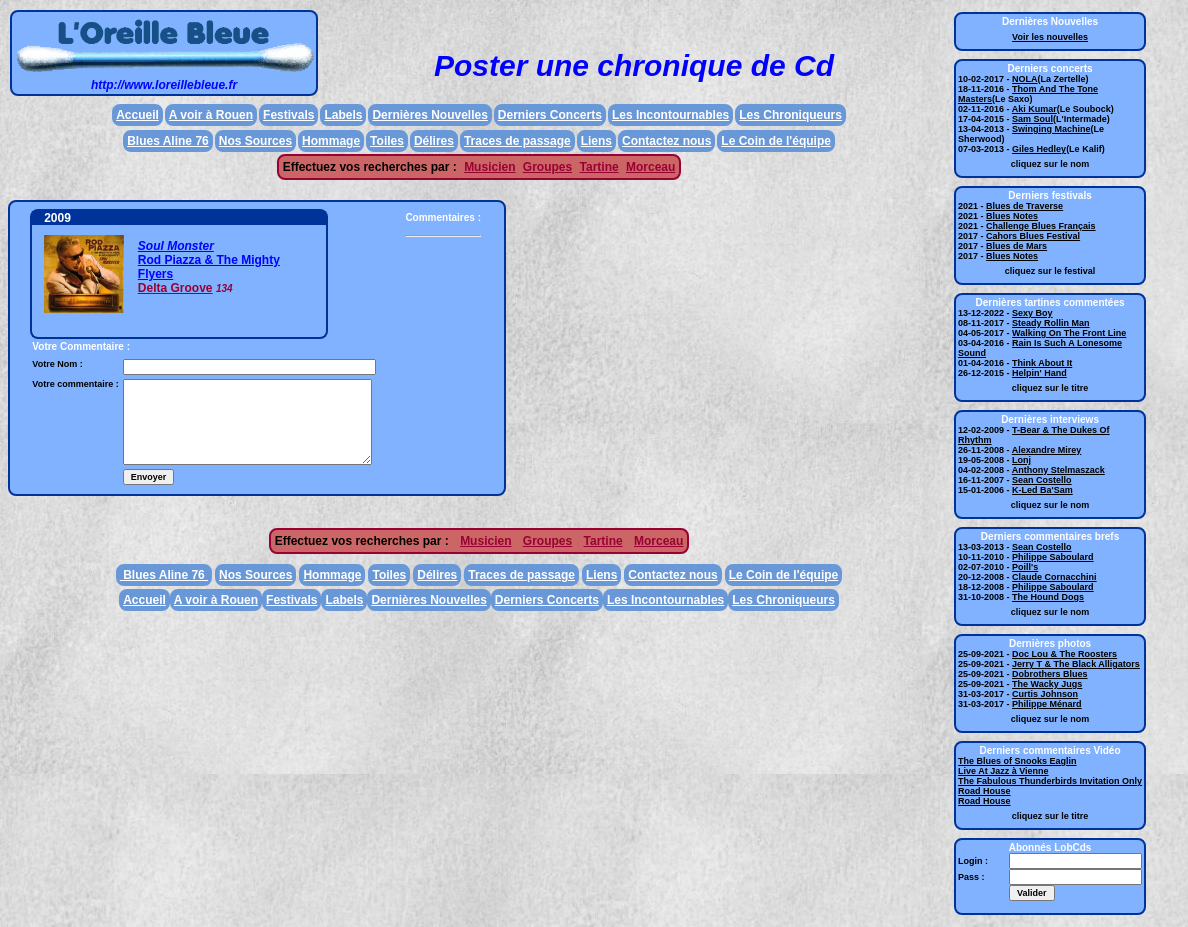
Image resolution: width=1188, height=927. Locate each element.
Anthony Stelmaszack (1058, 470)
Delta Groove (175, 288)
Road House (984, 791)
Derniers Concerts (550, 115)
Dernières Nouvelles (429, 115)
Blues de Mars (1016, 246)
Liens (596, 141)
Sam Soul (1032, 119)
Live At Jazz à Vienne (1003, 771)
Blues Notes (1012, 216)
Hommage (331, 141)
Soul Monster (176, 246)
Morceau (650, 167)
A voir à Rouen (211, 115)
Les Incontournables (670, 115)
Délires (434, 141)
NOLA (1025, 79)
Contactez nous (666, 141)
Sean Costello (1042, 480)
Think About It (1042, 363)
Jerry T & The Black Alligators (1076, 664)
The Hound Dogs (1048, 597)
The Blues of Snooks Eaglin (1017, 761)
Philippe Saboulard (1053, 557)
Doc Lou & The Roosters (1064, 654)
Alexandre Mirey (1047, 450)
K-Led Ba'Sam (1042, 490)
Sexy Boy (1032, 313)
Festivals (288, 115)
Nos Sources (255, 141)
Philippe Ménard (1047, 704)
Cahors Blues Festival (1033, 236)
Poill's (1025, 567)
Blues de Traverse (1024, 206)
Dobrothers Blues (1050, 674)
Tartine (599, 167)
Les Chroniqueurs (790, 115)
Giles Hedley (1039, 149)
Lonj (1021, 460)
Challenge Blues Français (1041, 226)
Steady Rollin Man (1051, 323)
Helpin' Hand (1039, 373)
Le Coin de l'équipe (776, 141)
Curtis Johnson (1045, 694)
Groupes (547, 167)
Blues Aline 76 (168, 141)
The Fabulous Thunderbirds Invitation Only (1050, 781)
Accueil (137, 115)
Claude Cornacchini (1054, 577)
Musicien (489, 167)
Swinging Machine (1051, 129)
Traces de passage (517, 141)
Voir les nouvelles (1050, 37)
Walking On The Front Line (1069, 333)
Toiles (387, 141)
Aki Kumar (1034, 109)
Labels (343, 115)
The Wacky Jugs (1047, 684)
